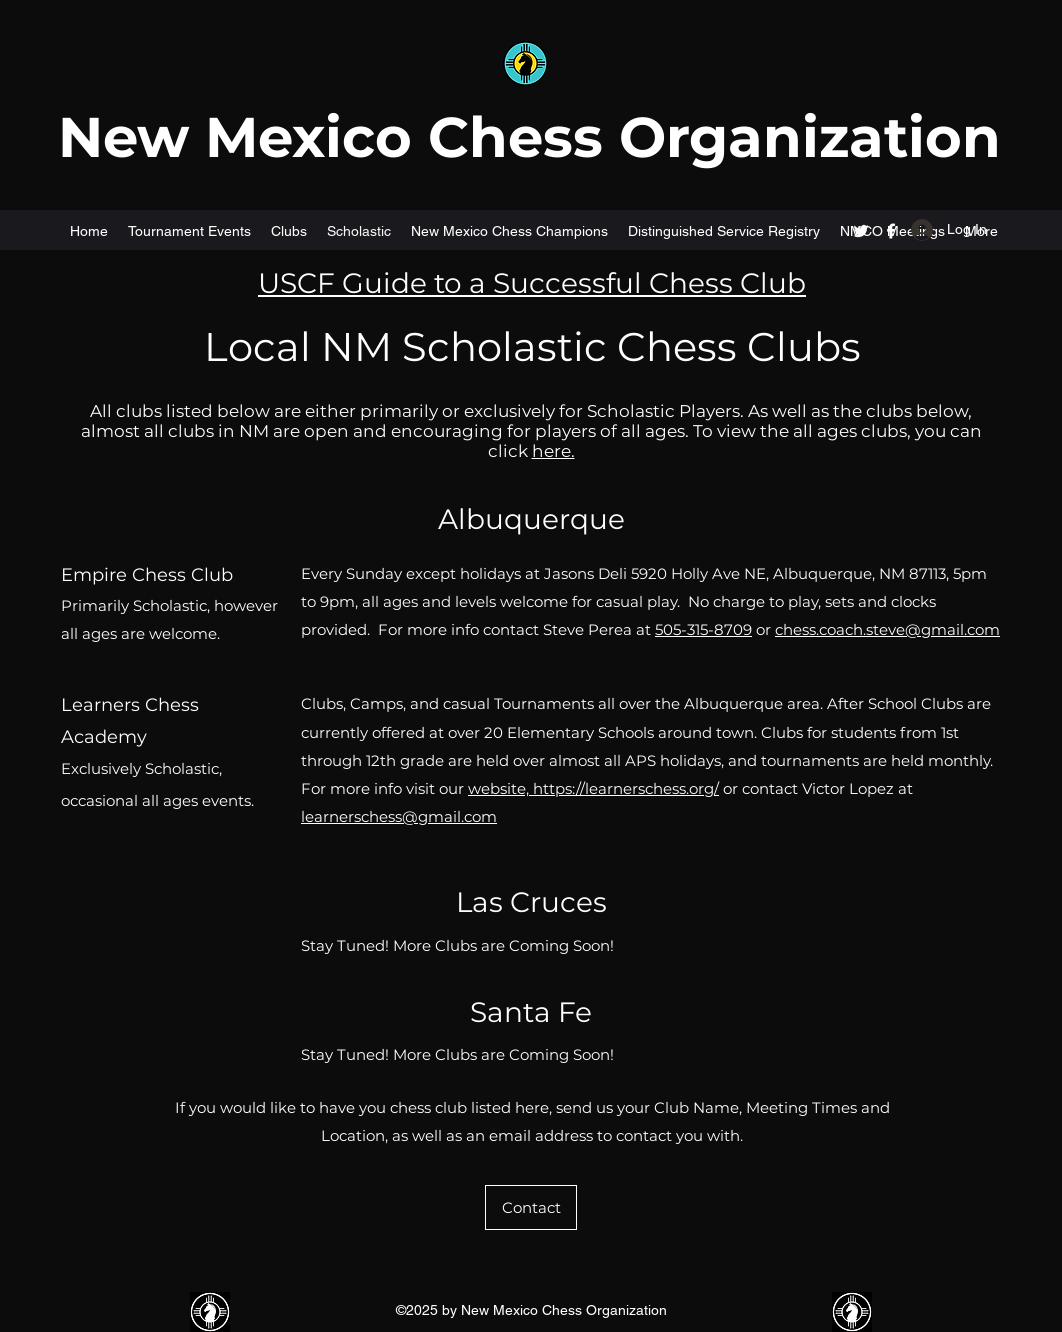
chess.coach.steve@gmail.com (887, 629)
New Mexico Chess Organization (529, 137)
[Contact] (531, 1207)
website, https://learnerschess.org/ (593, 788)
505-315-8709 (703, 629)
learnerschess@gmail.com (399, 816)
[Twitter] (861, 231)
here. (553, 451)
